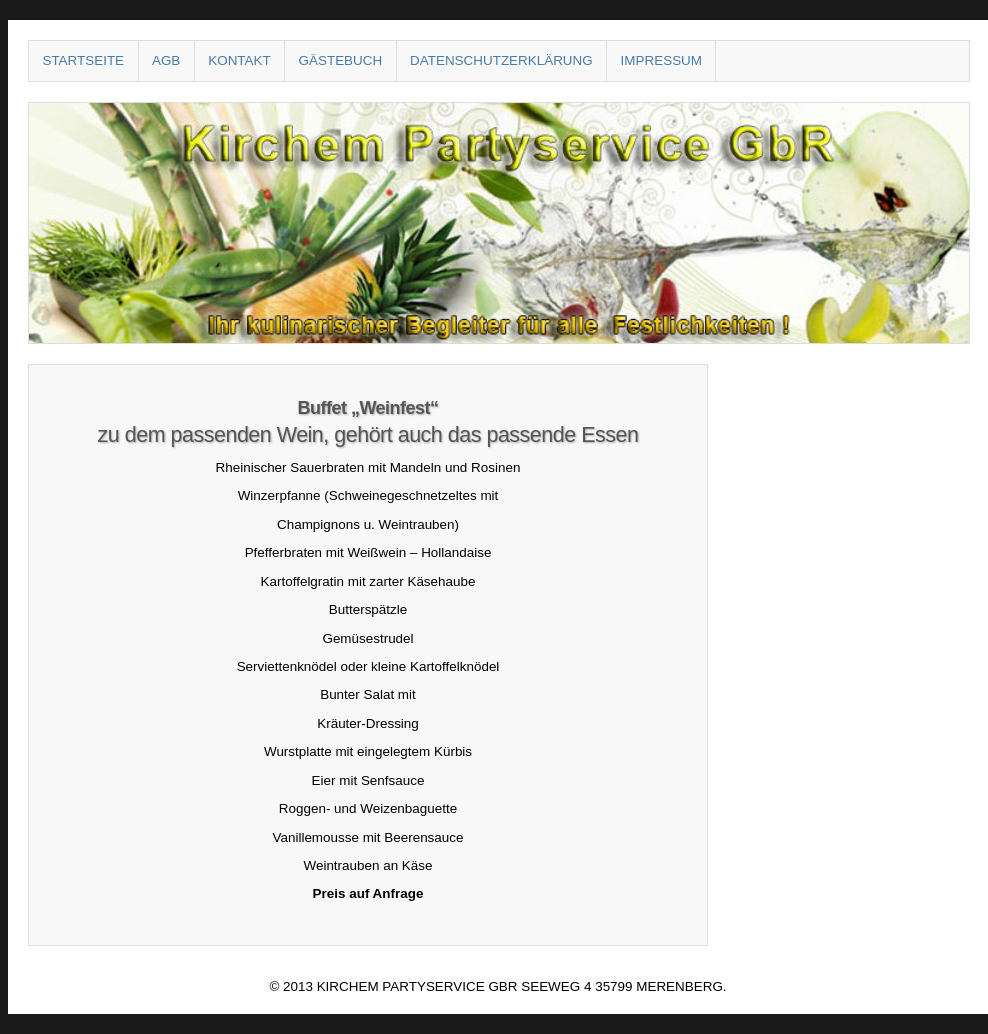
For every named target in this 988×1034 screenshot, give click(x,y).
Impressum (661, 60)
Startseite (83, 60)
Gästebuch (341, 60)
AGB (166, 60)
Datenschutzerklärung (501, 60)
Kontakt (239, 60)
